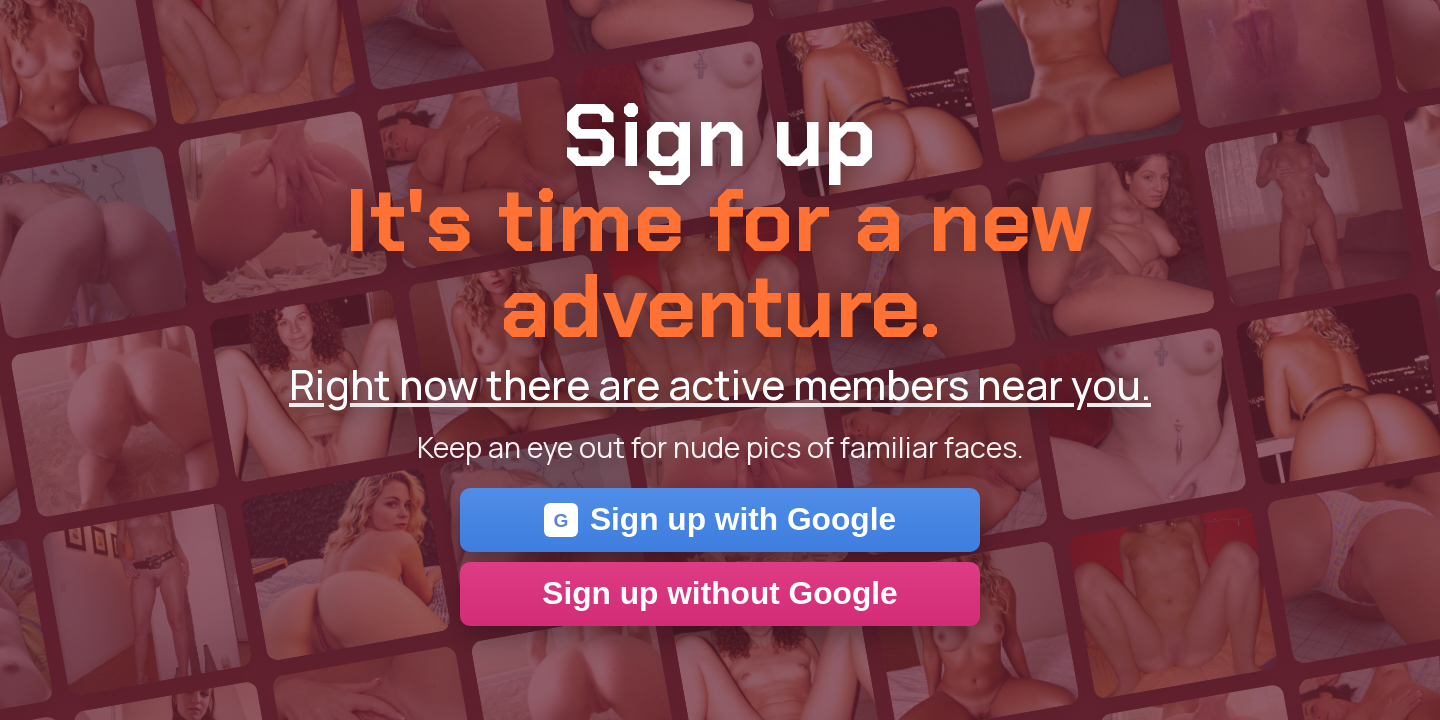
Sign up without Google (719, 593)
